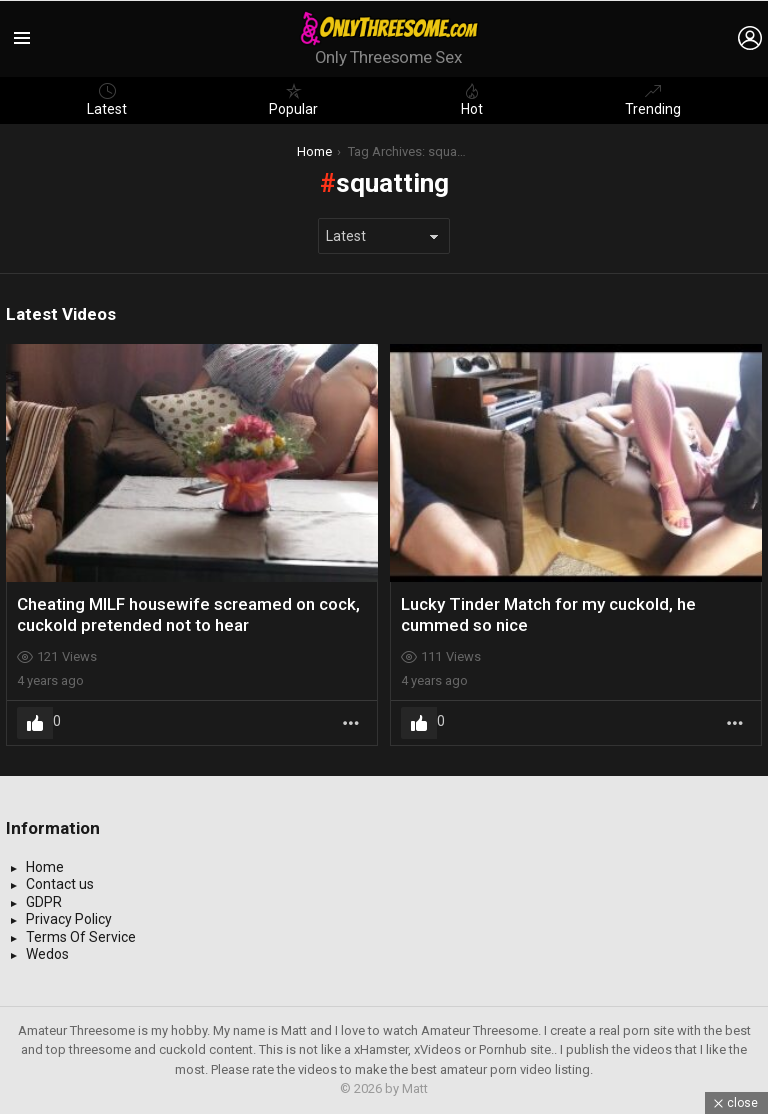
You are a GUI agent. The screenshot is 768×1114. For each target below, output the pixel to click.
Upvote (35, 723)
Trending (653, 100)
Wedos (47, 954)
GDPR (44, 902)
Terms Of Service (81, 937)
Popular (293, 100)
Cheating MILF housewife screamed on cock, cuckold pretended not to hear (188, 614)
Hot (472, 100)
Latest (107, 100)
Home (45, 867)
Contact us (60, 884)
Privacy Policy (69, 919)
